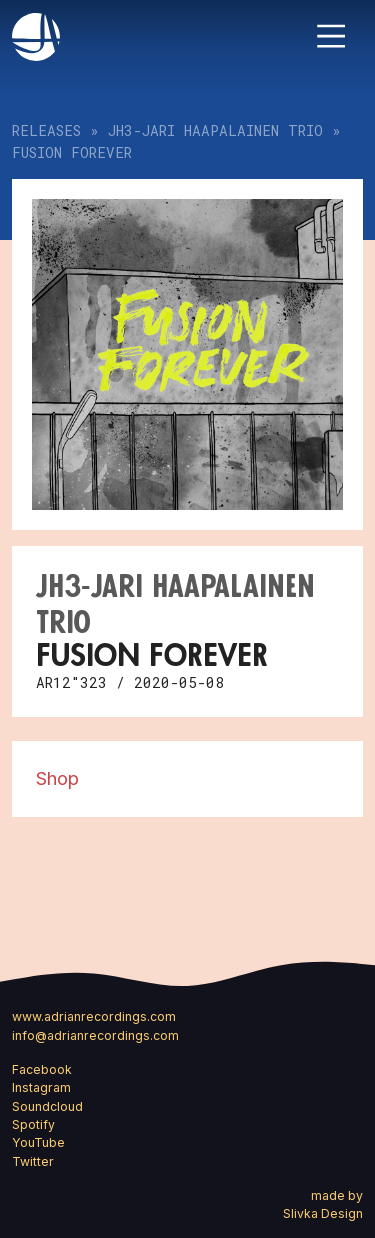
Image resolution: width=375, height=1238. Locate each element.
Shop (57, 778)
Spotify (33, 1124)
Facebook (42, 1069)
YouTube (38, 1142)
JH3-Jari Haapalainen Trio (215, 130)
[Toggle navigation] (331, 36)
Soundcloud (47, 1106)
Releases (46, 130)
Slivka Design (323, 1213)
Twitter (33, 1161)
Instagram (41, 1087)
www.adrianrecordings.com (94, 1016)
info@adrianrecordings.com (95, 1035)
